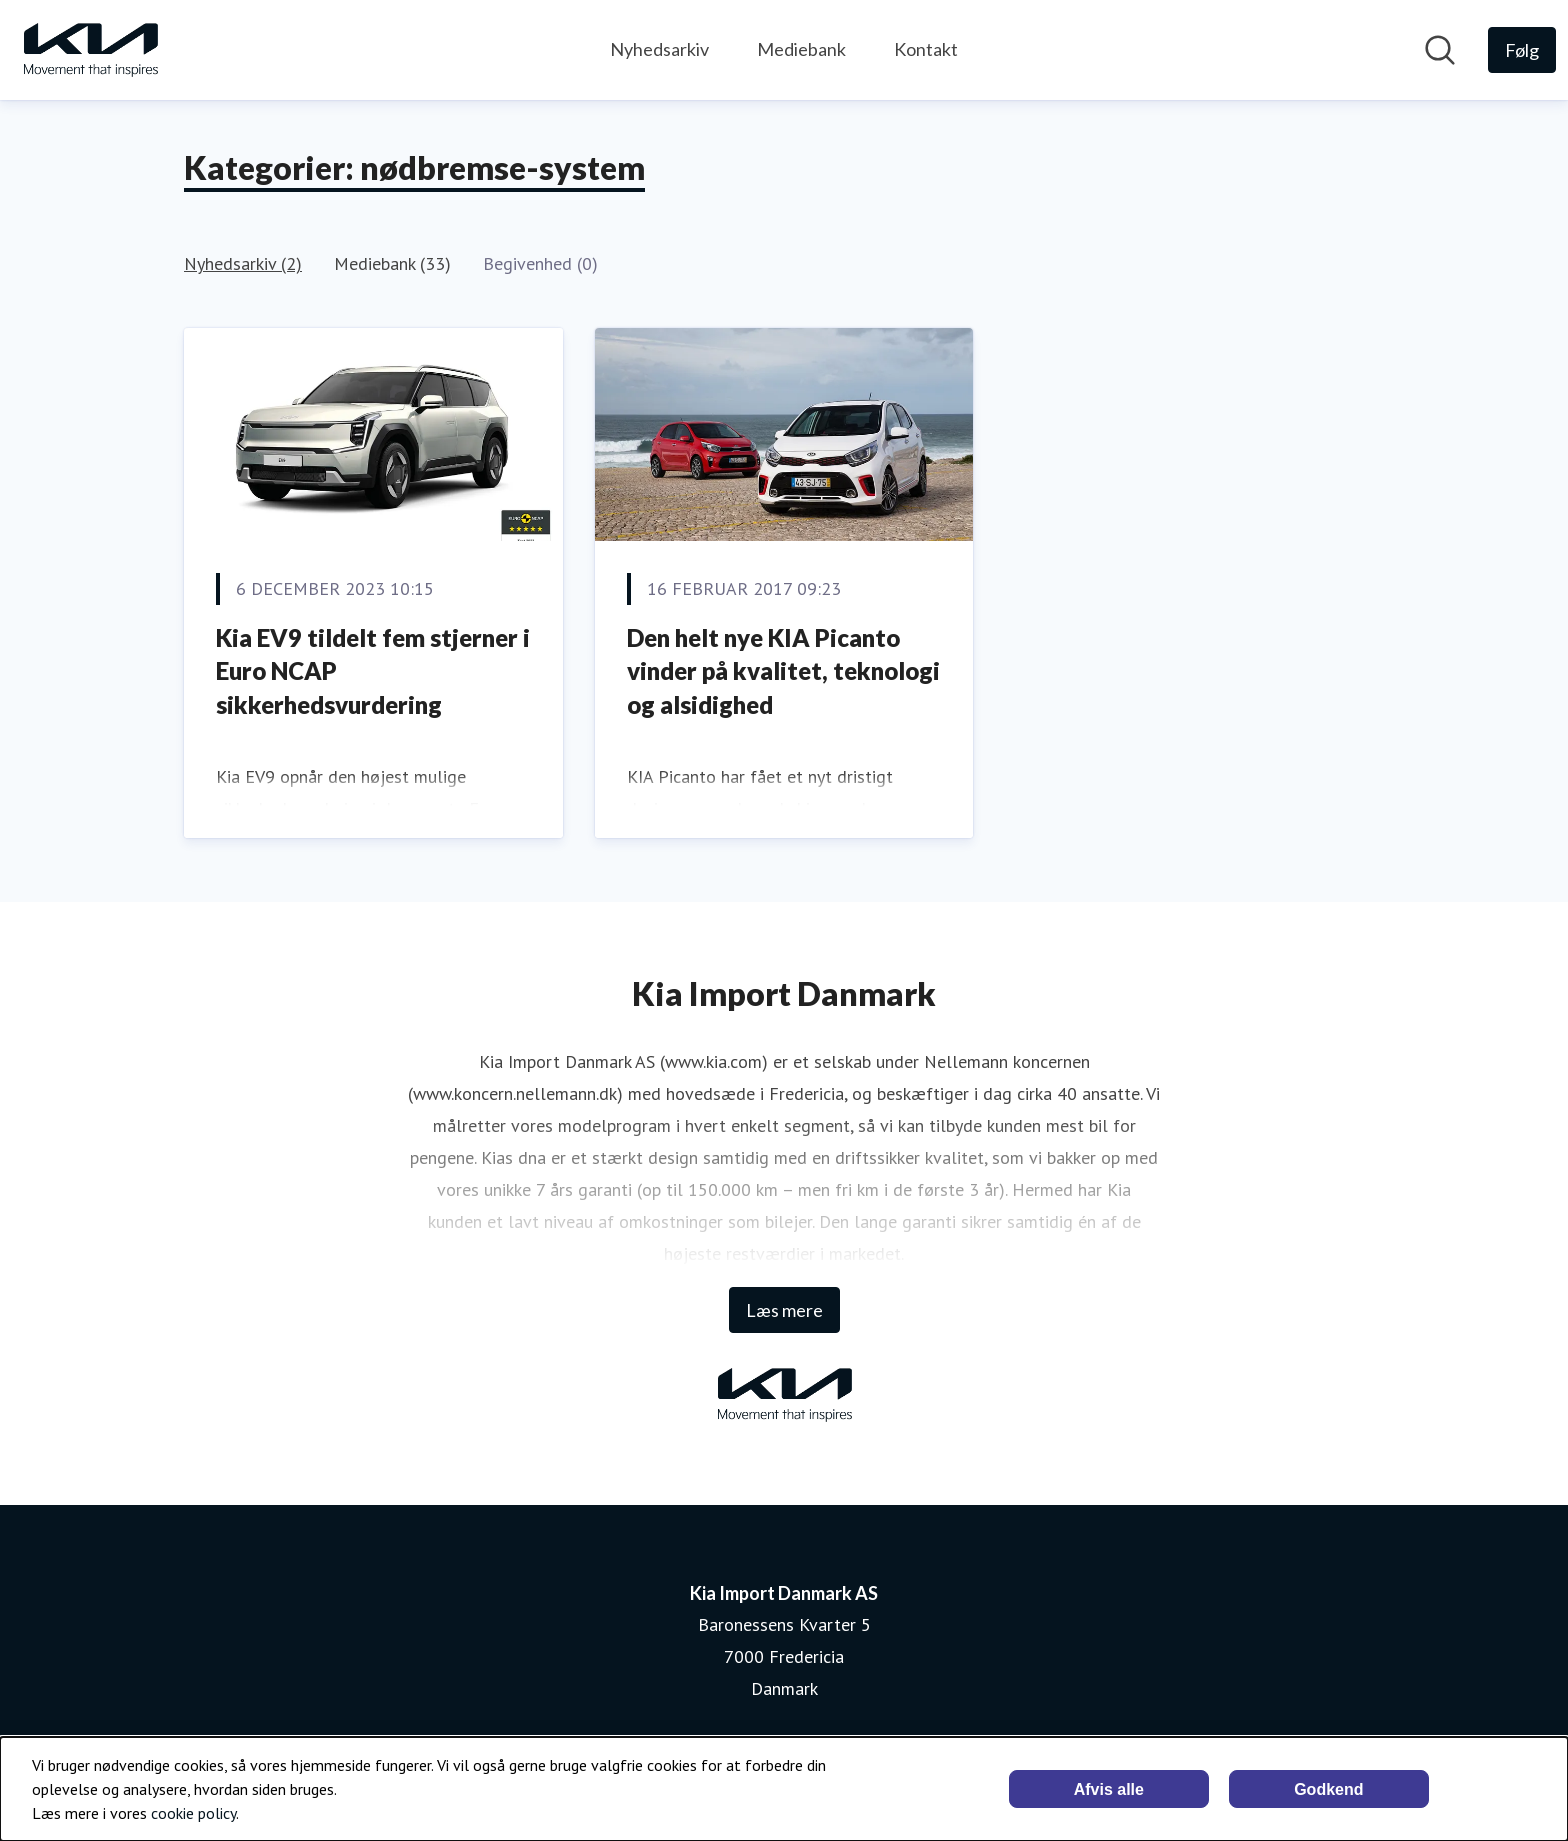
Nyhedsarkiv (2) (243, 263)
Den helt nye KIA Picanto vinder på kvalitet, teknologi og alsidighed (783, 671)
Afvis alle (1109, 1789)
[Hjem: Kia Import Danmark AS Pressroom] (90, 50)
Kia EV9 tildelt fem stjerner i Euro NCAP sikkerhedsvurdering (373, 671)
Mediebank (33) (392, 263)
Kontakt (926, 49)
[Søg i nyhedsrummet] (1440, 50)
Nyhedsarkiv (659, 49)
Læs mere (784, 1310)
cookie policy (193, 1813)
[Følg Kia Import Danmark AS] (1522, 50)
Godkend (1328, 1789)
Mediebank (801, 49)
